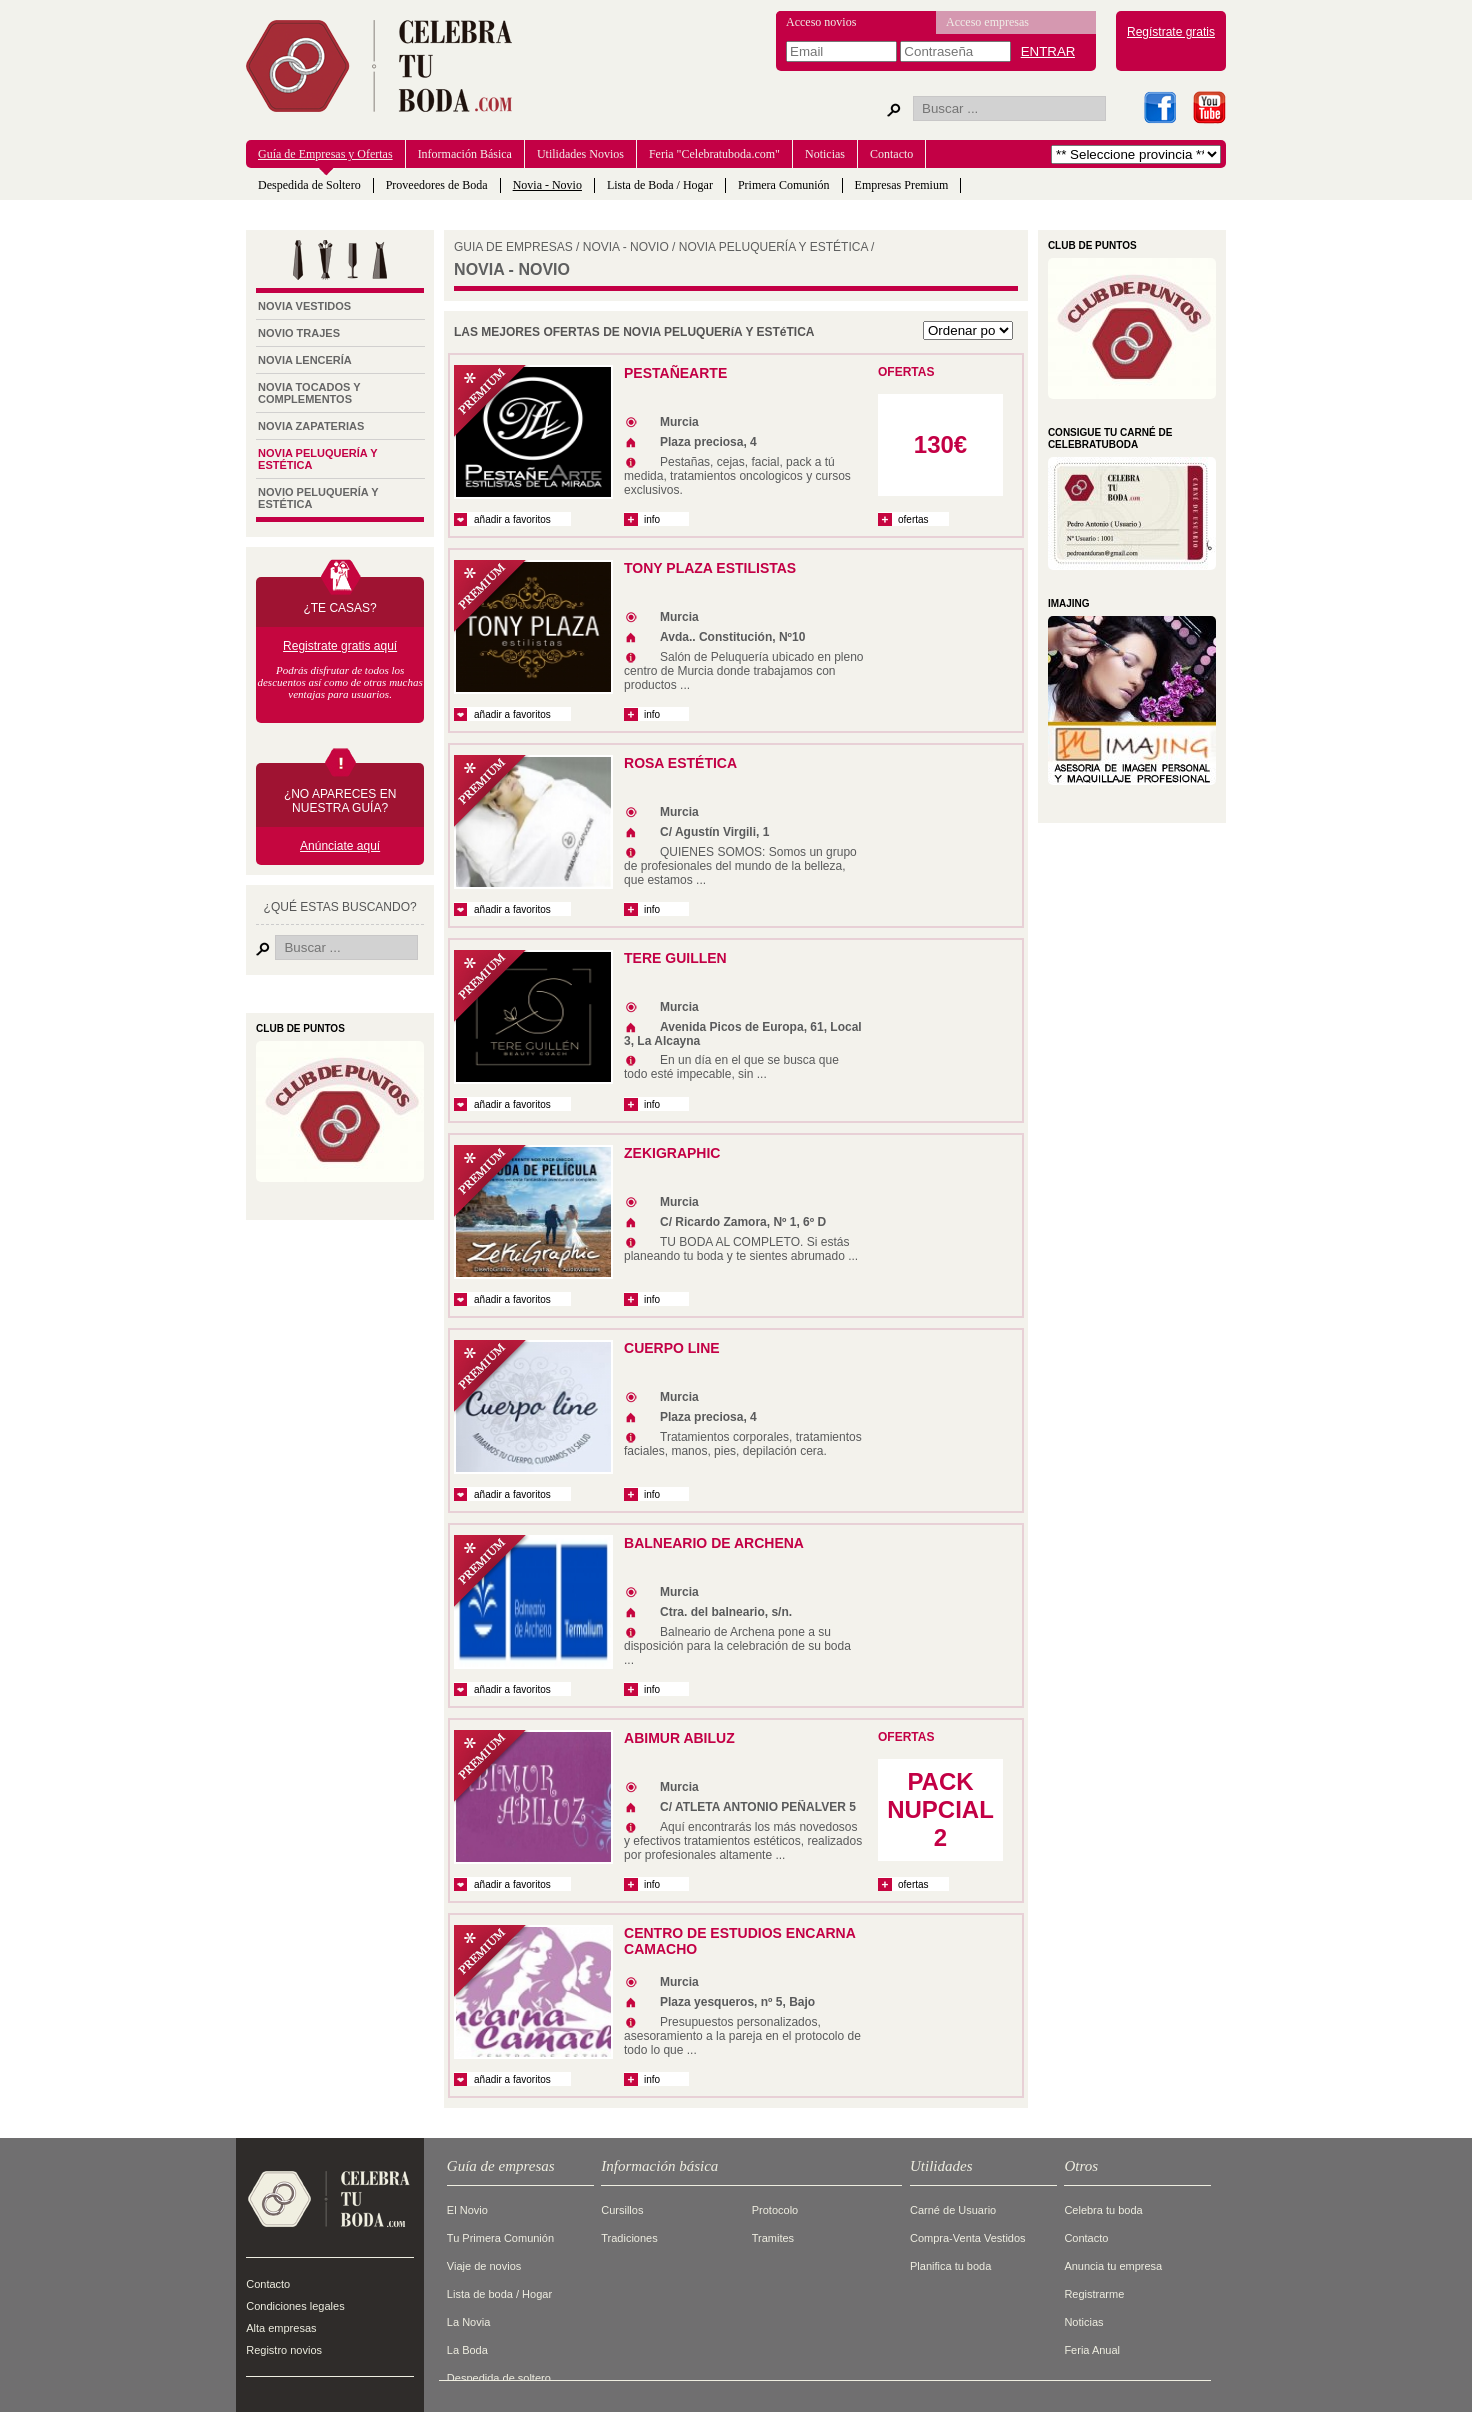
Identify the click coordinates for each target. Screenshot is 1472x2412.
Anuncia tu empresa (1113, 2266)
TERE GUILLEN (675, 958)
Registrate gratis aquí (340, 646)
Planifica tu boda (950, 2266)
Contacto (891, 154)
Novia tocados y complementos (309, 393)
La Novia (468, 2322)
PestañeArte (675, 373)
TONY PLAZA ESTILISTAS (710, 568)
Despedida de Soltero (309, 185)
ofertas (913, 519)
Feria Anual (1092, 2350)
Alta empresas (281, 2328)
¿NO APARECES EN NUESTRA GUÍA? (340, 801)
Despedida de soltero (499, 2378)
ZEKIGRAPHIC (672, 1153)
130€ (940, 444)
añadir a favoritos (512, 519)
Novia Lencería (305, 360)
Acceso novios (821, 22)
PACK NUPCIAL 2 (940, 1809)
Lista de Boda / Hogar (660, 185)
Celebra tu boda (1103, 2210)
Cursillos (622, 2210)
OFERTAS (906, 372)
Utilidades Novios (580, 154)
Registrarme (1094, 2294)
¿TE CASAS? (339, 608)
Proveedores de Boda (437, 185)
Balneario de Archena (714, 1543)
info (656, 519)
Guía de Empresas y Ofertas (325, 154)
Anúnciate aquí (340, 846)
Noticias (825, 154)
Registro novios (284, 2350)
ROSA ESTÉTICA (680, 763)
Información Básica (465, 154)
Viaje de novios (484, 2266)
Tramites (773, 2238)
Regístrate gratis (1171, 32)
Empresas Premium (902, 185)
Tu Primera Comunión (500, 2238)
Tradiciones (629, 2238)
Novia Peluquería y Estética (317, 459)
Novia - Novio (547, 185)
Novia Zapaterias (311, 426)
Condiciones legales (295, 2306)
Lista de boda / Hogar (499, 2294)
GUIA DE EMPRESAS (513, 247)
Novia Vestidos (304, 306)
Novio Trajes (299, 333)
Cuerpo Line (672, 1348)
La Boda (467, 2350)
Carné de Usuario (953, 2210)
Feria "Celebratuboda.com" (714, 154)
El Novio (467, 2210)
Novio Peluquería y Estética (318, 498)
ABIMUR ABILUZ (679, 1738)
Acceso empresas (987, 22)
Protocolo (775, 2210)
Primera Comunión (784, 185)
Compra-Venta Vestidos (968, 2238)
